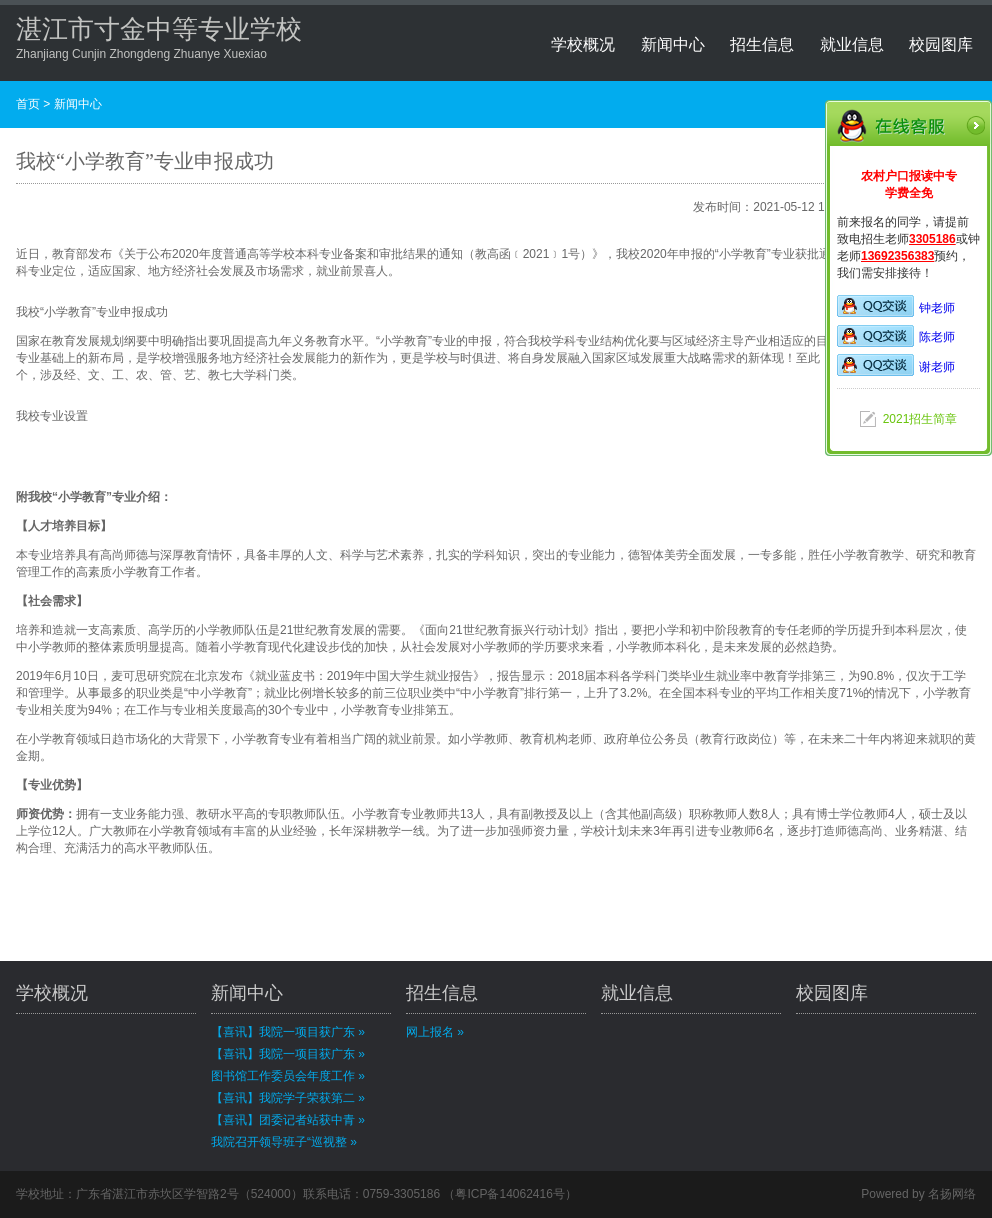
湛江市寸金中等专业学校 (159, 29)
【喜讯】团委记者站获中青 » (288, 1120)
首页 (28, 104)
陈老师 (896, 337)
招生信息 (762, 44)
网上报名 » (435, 1032)
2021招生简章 (920, 419)
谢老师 (896, 367)
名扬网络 (952, 1194)
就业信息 (852, 44)
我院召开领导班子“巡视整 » (284, 1142)
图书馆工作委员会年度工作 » (288, 1076)
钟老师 (896, 308)
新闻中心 (673, 44)
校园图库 (941, 44)
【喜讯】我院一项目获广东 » (288, 1032)
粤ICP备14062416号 (509, 1194)
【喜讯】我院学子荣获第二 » (288, 1098)
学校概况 (583, 44)
